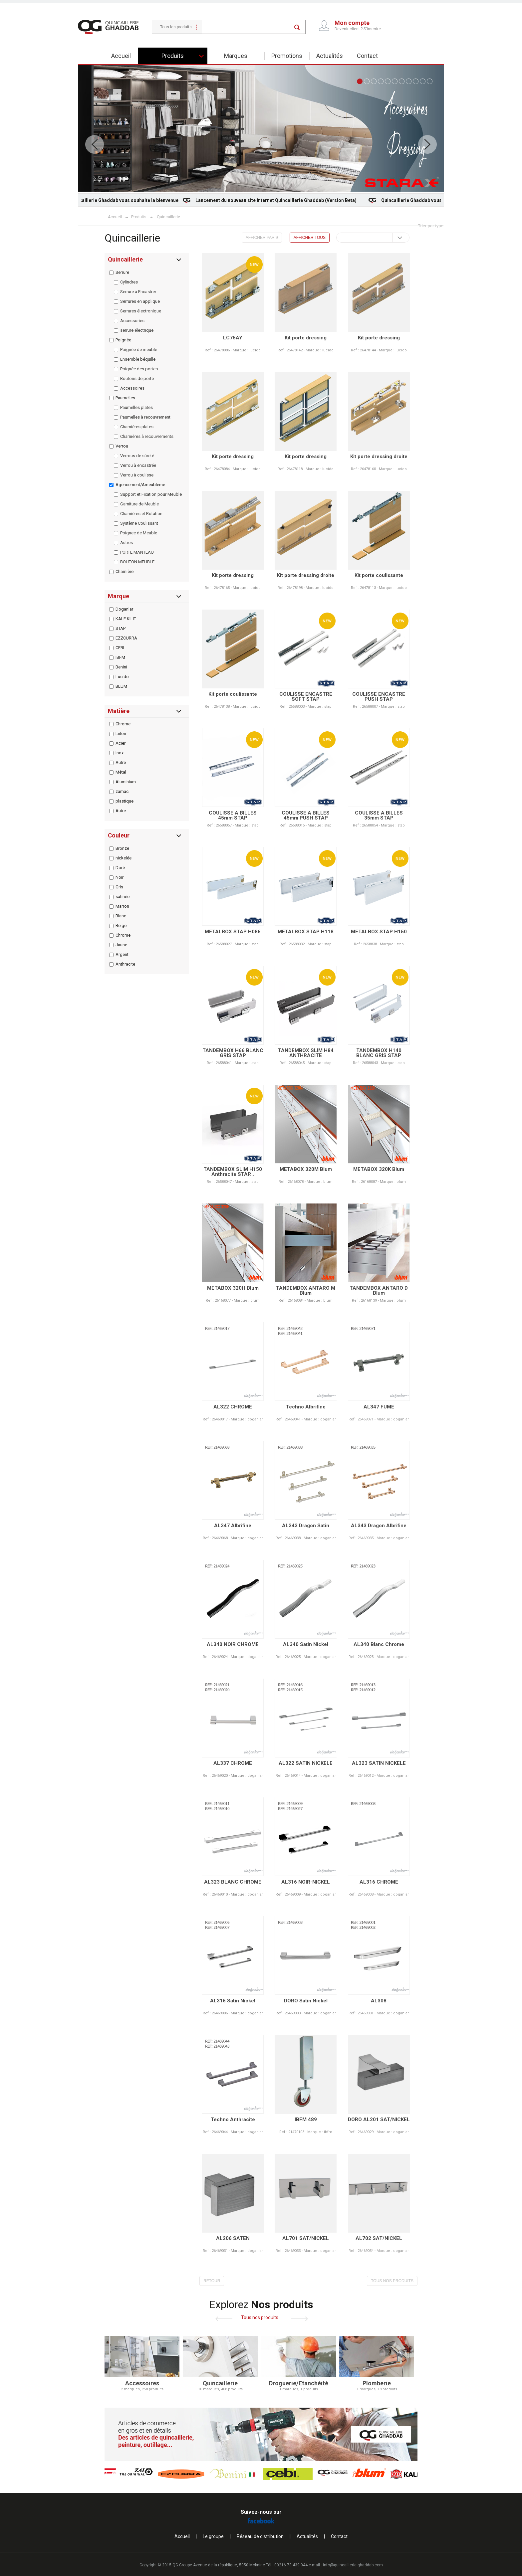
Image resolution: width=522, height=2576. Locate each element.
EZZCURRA (126, 638)
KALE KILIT (126, 618)
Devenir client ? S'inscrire (358, 29)
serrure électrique (136, 330)
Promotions (286, 55)
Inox (120, 752)
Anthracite (125, 964)
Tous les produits (176, 27)
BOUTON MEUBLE (137, 561)
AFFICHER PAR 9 (262, 237)
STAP (121, 628)
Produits (172, 55)
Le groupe (213, 2536)
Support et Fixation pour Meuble (151, 494)
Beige (121, 925)
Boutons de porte (137, 378)
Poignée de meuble (138, 349)
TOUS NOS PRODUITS (387, 2281)
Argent (122, 954)
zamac (122, 791)
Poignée (123, 339)
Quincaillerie (168, 217)
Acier (121, 743)
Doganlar (124, 609)
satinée (123, 896)
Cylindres (129, 281)
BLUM (121, 686)
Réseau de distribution (260, 2536)
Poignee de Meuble (138, 532)
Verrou (122, 446)
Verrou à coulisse (136, 474)
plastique (124, 801)
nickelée (123, 857)
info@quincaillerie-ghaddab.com (353, 2565)
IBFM (120, 657)
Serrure (122, 272)
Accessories (132, 320)
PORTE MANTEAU (137, 552)
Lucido (122, 676)
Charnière (124, 571)
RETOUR (206, 2281)
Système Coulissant (139, 523)
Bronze (122, 848)
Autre (121, 762)
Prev (94, 144)
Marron (122, 906)
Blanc (121, 915)
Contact (367, 55)
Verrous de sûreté (137, 455)
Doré (120, 867)
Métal (121, 772)
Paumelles (125, 397)
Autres (126, 542)
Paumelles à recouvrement (145, 417)
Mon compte (352, 23)
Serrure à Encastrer (138, 291)
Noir (120, 877)
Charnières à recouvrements (146, 436)
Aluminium (126, 781)
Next (427, 144)
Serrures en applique (140, 301)
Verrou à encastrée (138, 465)
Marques (235, 55)
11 (429, 81)
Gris (119, 886)
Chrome (123, 723)
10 (422, 81)
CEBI (120, 647)
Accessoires (132, 388)
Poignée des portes (139, 368)
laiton (121, 733)
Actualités (329, 55)
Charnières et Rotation (141, 513)
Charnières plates (136, 426)
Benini (121, 666)
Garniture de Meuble (139, 503)
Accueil (121, 55)
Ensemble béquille (137, 359)
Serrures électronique (140, 310)
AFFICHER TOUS (310, 237)
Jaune (121, 944)
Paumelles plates (136, 407)
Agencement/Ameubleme (140, 484)
